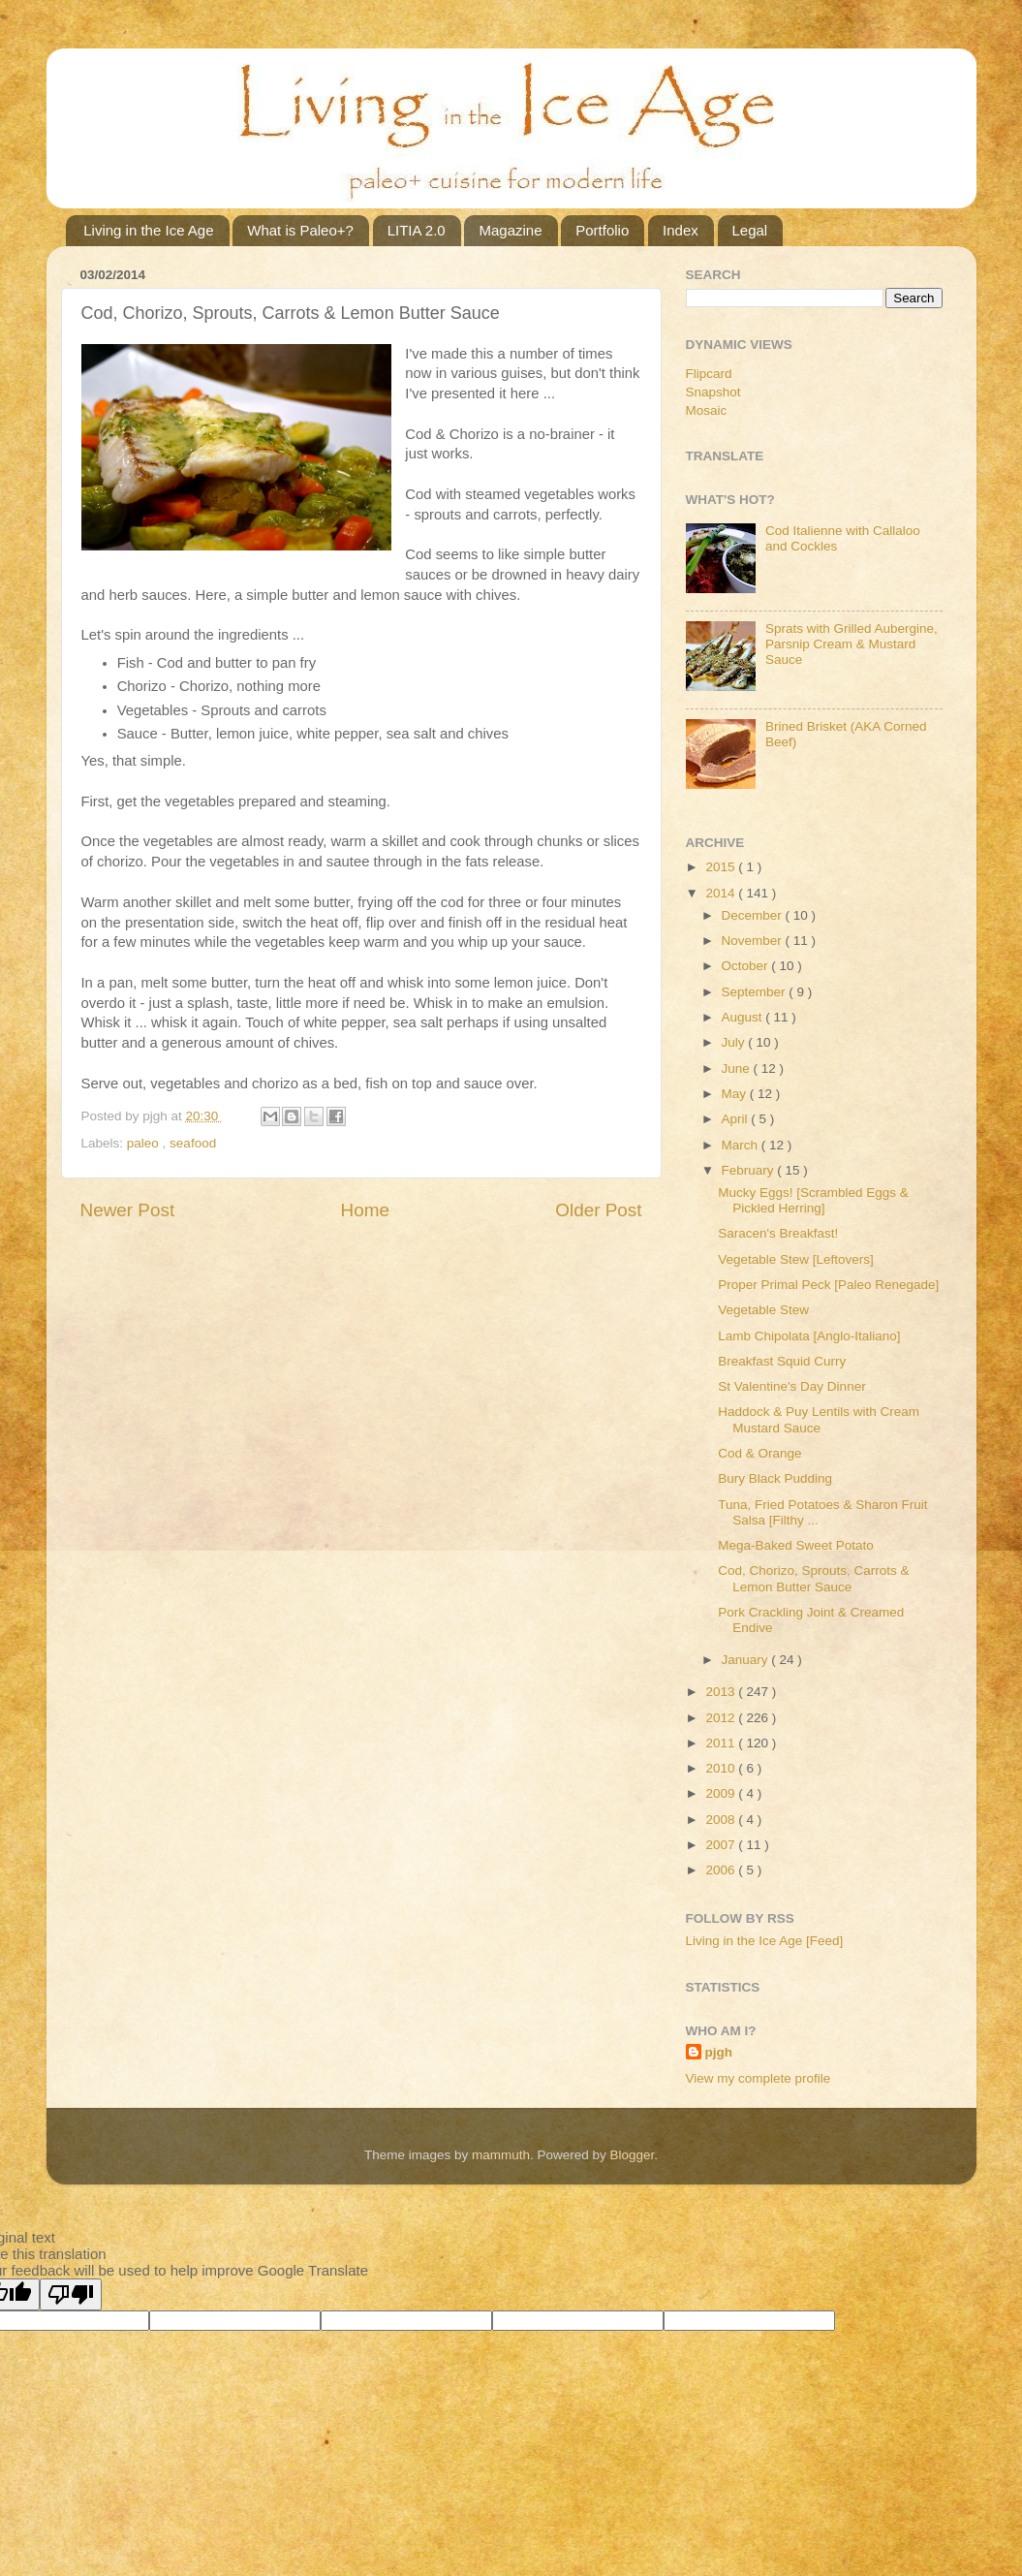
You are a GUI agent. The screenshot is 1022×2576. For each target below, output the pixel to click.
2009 (721, 1793)
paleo (145, 1143)
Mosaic (707, 410)
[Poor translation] (71, 2294)
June (738, 1068)
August (744, 1017)
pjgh (719, 2052)
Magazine (510, 230)
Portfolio (602, 230)
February (750, 1170)
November (754, 940)
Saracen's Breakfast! (778, 1233)
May (736, 1093)
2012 (721, 1718)
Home (365, 1210)
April (737, 1119)
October (747, 965)
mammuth (501, 2155)
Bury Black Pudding (775, 1478)
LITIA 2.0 (416, 230)
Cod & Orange (759, 1453)
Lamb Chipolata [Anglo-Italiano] (809, 1336)
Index (680, 230)
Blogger (632, 2155)
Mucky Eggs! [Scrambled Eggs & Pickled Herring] (813, 1200)
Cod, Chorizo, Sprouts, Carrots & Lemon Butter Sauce (813, 1578)
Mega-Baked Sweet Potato (796, 1545)
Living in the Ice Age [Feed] (765, 1940)
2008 (721, 1819)
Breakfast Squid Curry (782, 1361)
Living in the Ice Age (148, 230)
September (756, 992)
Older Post (598, 1210)
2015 (721, 867)
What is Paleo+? (300, 230)
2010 (721, 1768)
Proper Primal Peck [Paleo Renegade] (828, 1284)
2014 (721, 893)
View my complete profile (758, 2078)
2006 (721, 1870)
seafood (193, 1143)
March (741, 1145)
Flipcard (709, 373)
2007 (721, 1845)
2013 (721, 1691)
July (735, 1042)
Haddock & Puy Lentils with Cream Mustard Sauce (818, 1419)
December (754, 915)
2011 (721, 1743)
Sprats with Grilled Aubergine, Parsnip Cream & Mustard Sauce (851, 644)
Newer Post (127, 1210)
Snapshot (713, 392)
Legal (750, 230)
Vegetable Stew (763, 1310)
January (747, 1659)
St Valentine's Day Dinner (791, 1386)
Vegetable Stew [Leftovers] (796, 1259)
